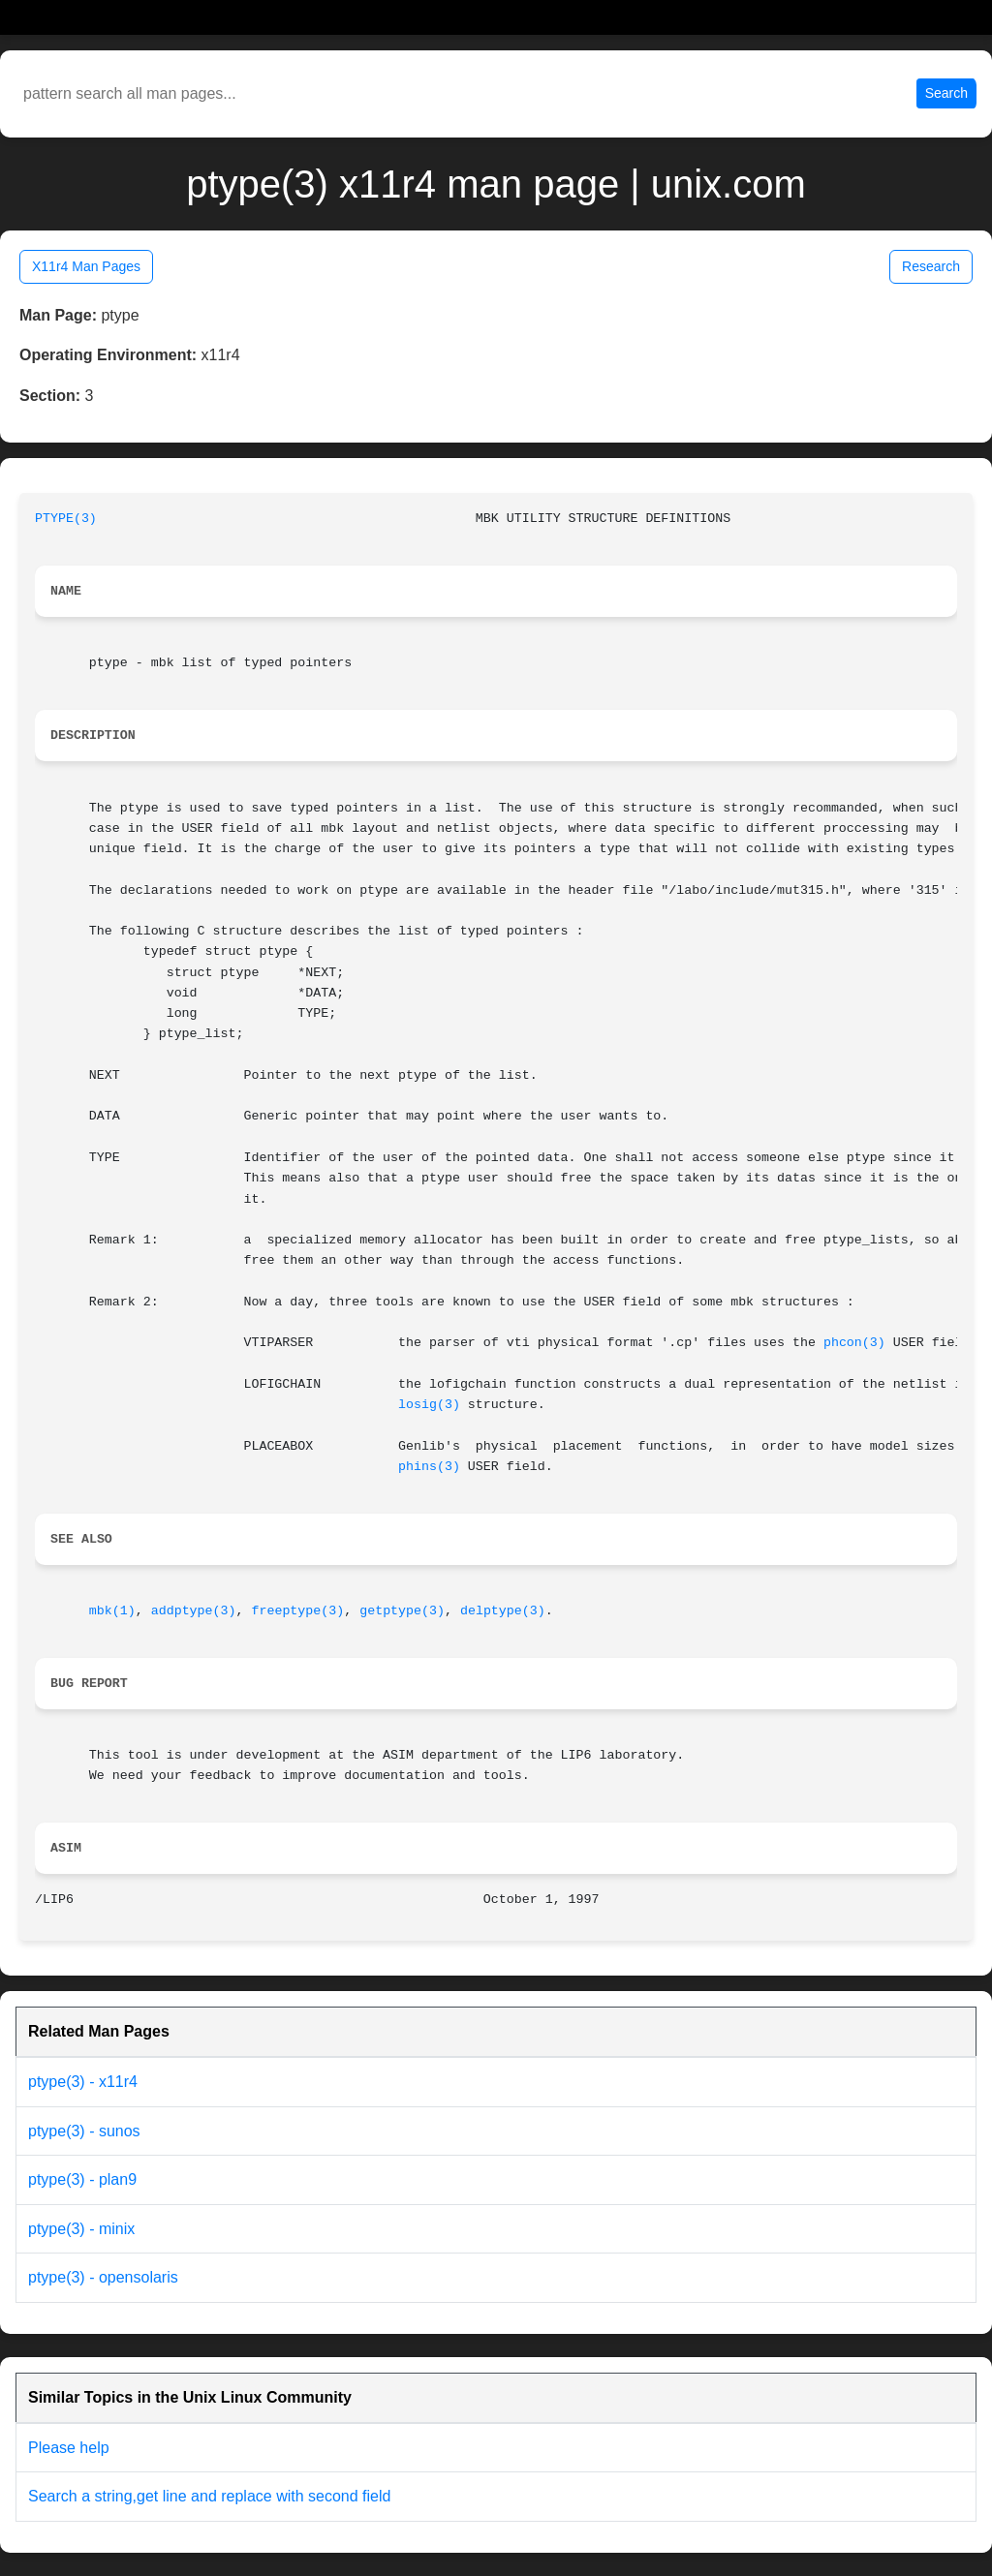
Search (946, 93)
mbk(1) (112, 1611)
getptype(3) (402, 1611)
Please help (68, 2447)
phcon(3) (854, 1342)
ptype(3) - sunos (84, 2131)
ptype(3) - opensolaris (103, 2277)
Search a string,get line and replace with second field (209, 2496)
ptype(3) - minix (81, 2229)
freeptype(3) (297, 1611)
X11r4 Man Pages (86, 266)
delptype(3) (502, 1611)
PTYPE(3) (66, 518)
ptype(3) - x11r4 (83, 2081)
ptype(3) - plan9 (82, 2179)
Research (931, 266)
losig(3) (429, 1404)
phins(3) (429, 1466)
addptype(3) (193, 1611)
